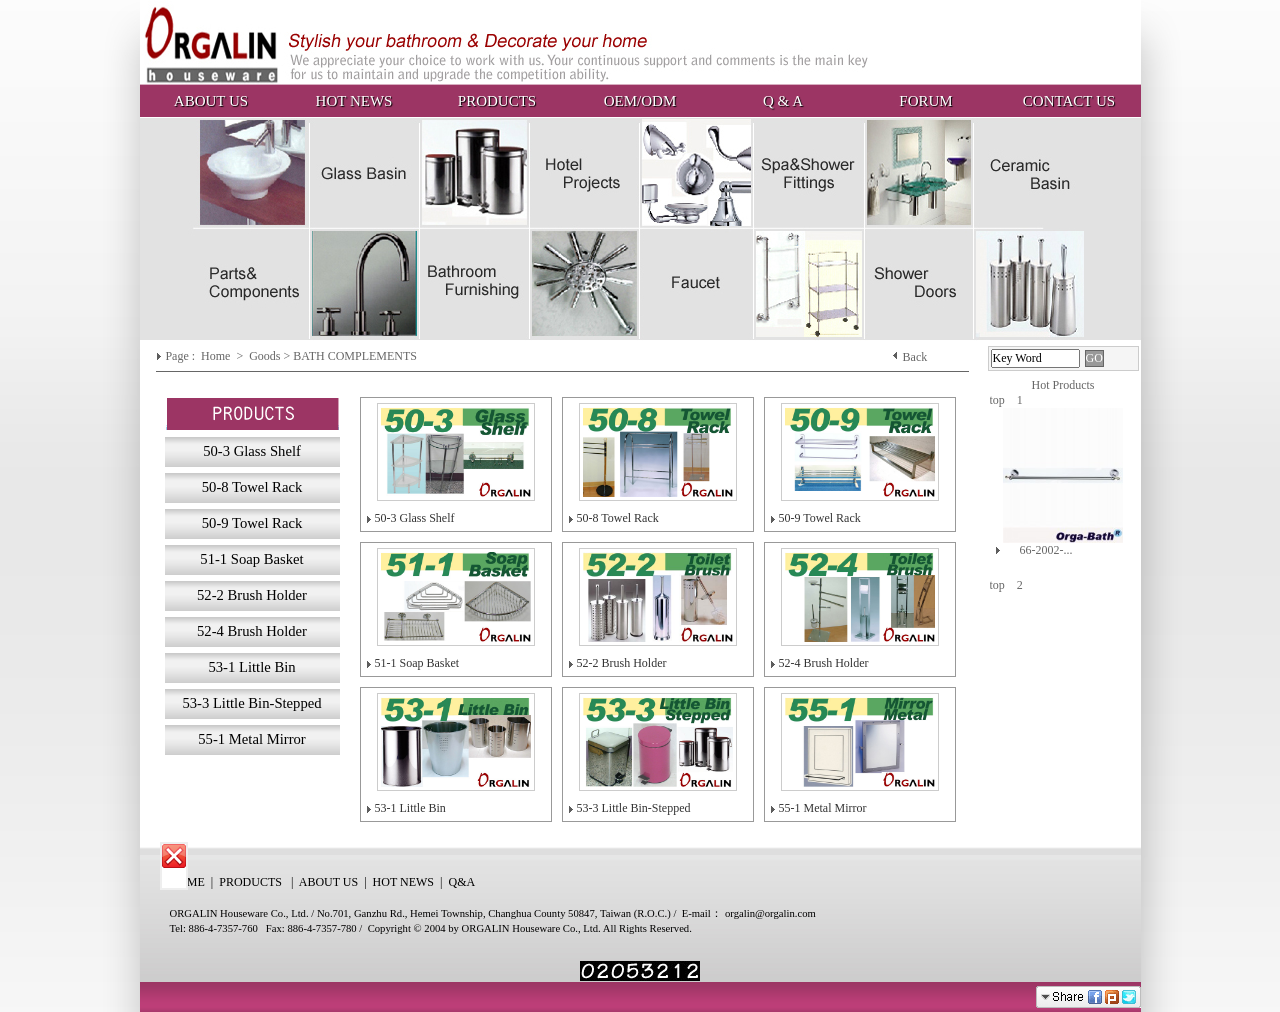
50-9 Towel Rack (820, 518)
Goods (266, 356)
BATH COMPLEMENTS (355, 356)
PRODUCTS (497, 101)
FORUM (925, 101)
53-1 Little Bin (410, 808)
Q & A (783, 101)
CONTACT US (1069, 101)
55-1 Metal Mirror (823, 808)
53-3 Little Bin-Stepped (634, 808)
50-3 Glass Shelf (415, 518)
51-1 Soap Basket (417, 663)
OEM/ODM (640, 101)
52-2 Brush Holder (622, 663)
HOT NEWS (354, 101)
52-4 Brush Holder (824, 663)
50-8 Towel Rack (618, 518)
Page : (181, 356)
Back (915, 357)
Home (217, 356)
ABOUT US (211, 101)
